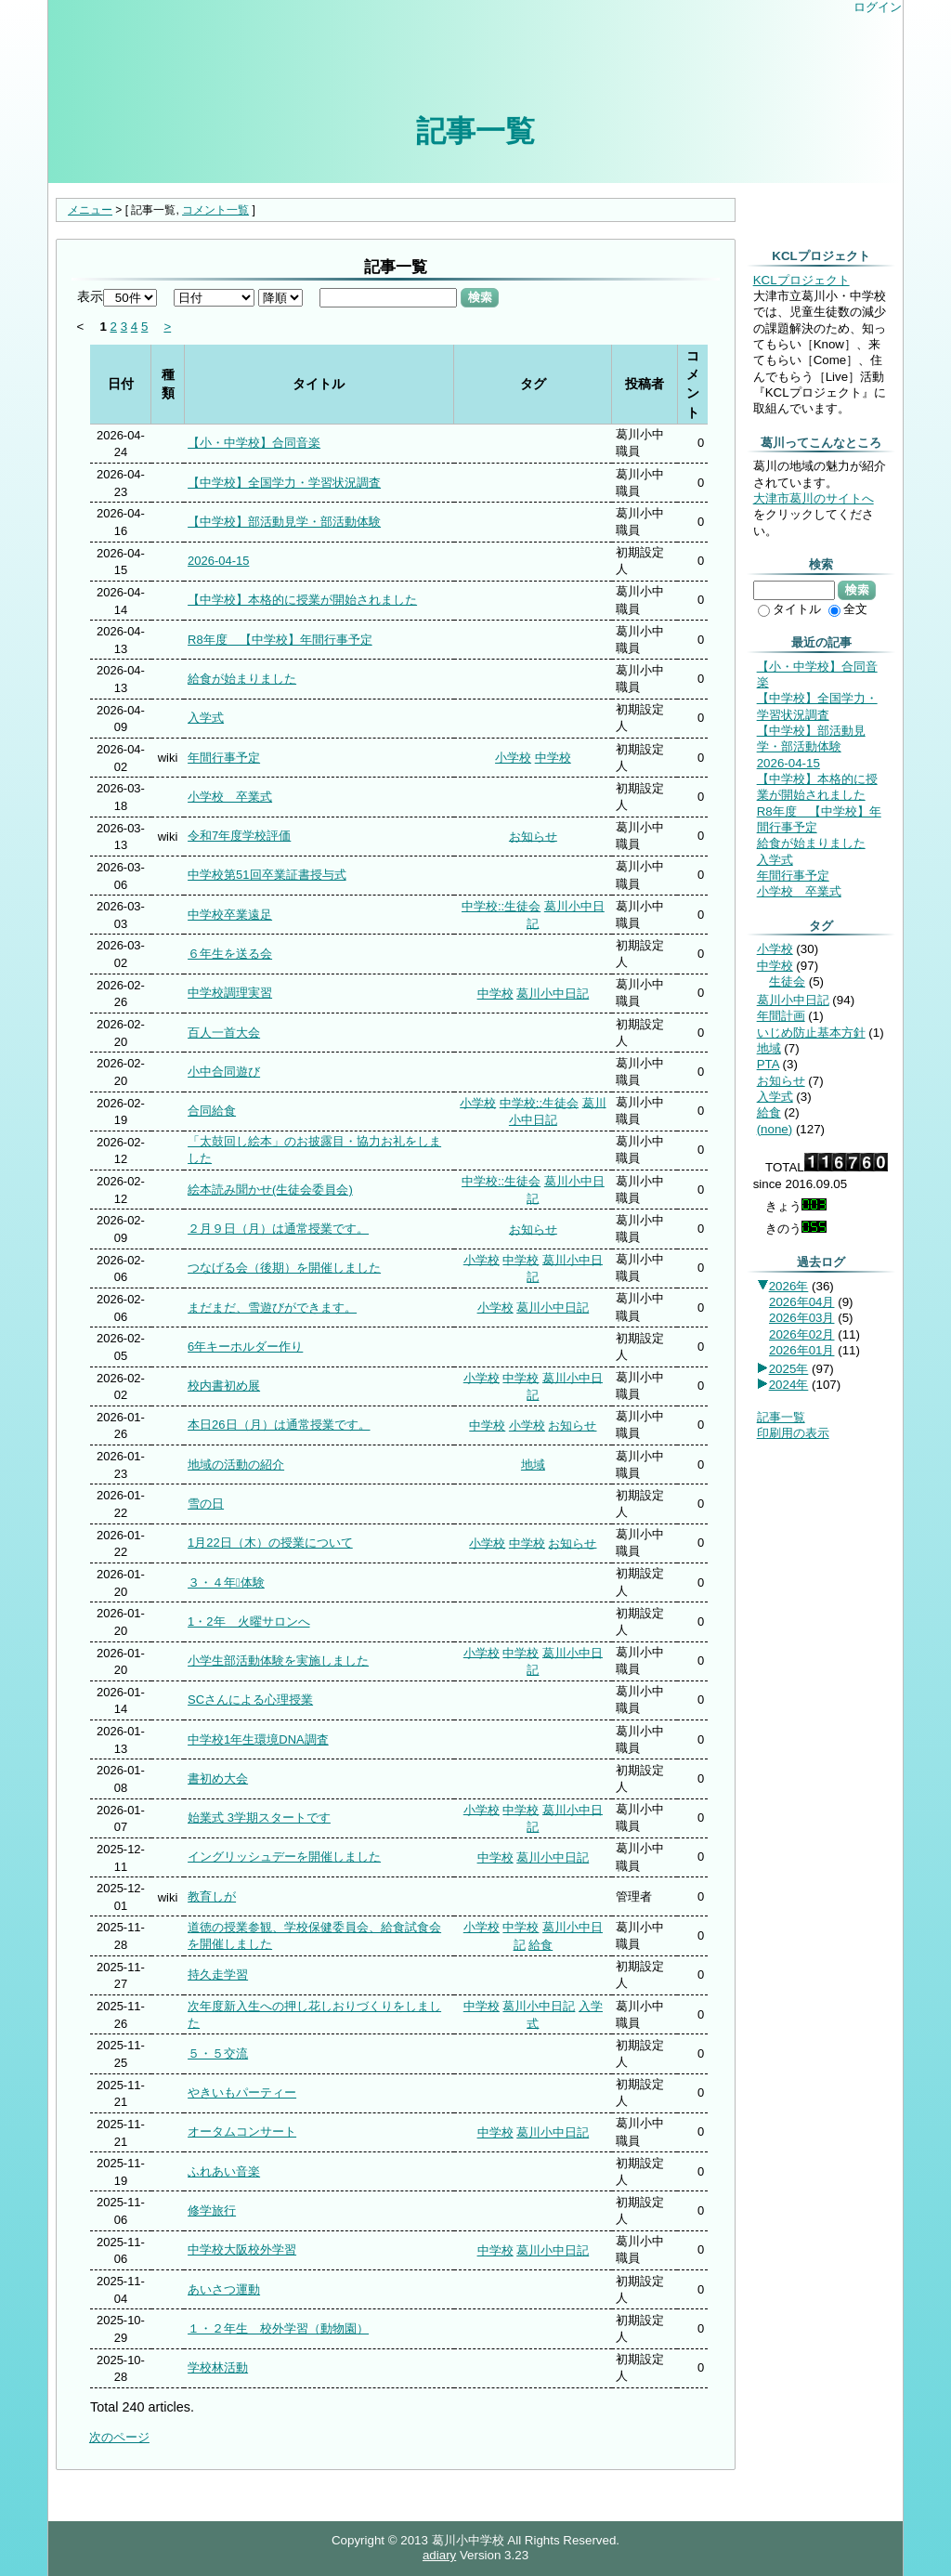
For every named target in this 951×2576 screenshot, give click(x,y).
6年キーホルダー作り (245, 1346)
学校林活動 (218, 2367)
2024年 (789, 1385)
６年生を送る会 (230, 954)
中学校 (553, 758)
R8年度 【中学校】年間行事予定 (280, 640)
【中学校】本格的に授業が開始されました (302, 600)
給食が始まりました (242, 679)
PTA (768, 1064)
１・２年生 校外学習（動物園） (278, 2328)
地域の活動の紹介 (236, 1464)
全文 (847, 609)
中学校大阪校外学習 (242, 2249)
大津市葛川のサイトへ (813, 498)
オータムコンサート (242, 2131)
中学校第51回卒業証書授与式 (266, 875)
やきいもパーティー (242, 2092)
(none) (775, 1129)
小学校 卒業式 (230, 797)
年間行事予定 (224, 758)
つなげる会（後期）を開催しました (284, 1268)
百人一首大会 (224, 1033)
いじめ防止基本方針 (811, 1033)
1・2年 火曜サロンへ (248, 1621)
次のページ (119, 2436)
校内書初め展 (224, 1386)
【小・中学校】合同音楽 (254, 443)
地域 (533, 1464)
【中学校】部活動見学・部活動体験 (284, 522)
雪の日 (206, 1503)
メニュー (90, 209)
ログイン (877, 7)
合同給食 (212, 1111)
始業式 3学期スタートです (259, 1817)
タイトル (789, 609)
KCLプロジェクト (801, 280)
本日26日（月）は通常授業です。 (279, 1425)
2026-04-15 (218, 561)
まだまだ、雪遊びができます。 (272, 1307)
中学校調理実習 (230, 993)
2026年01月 (801, 1350)
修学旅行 (212, 2210)
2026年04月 (801, 1302)
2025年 (789, 1369)
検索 (479, 297)
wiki (168, 758)
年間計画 (781, 1016)
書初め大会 (218, 1778)
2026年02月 (801, 1334)
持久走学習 (218, 1974)
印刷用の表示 (793, 1433)
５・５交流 (218, 2053)
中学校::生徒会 (501, 906)
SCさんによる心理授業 (250, 1699)
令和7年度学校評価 (239, 836)
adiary (439, 2555)
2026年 (789, 1286)
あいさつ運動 (224, 2289)
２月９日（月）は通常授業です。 (278, 1229)
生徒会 (787, 981)
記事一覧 (475, 131)
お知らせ (533, 836)
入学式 (206, 718)
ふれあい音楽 (224, 2171)
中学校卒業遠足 (230, 915)
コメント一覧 (215, 209)
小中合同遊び (224, 1072)
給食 (540, 1945)
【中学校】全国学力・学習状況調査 (284, 483)
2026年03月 (801, 1318)
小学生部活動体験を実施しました (278, 1660)
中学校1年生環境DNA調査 (258, 1739)
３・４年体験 (226, 1582)
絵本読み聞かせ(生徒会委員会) (270, 1189)
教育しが (212, 1896)
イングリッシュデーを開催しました (284, 1856)
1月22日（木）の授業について (270, 1543)
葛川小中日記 (552, 993)
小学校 (513, 758)
